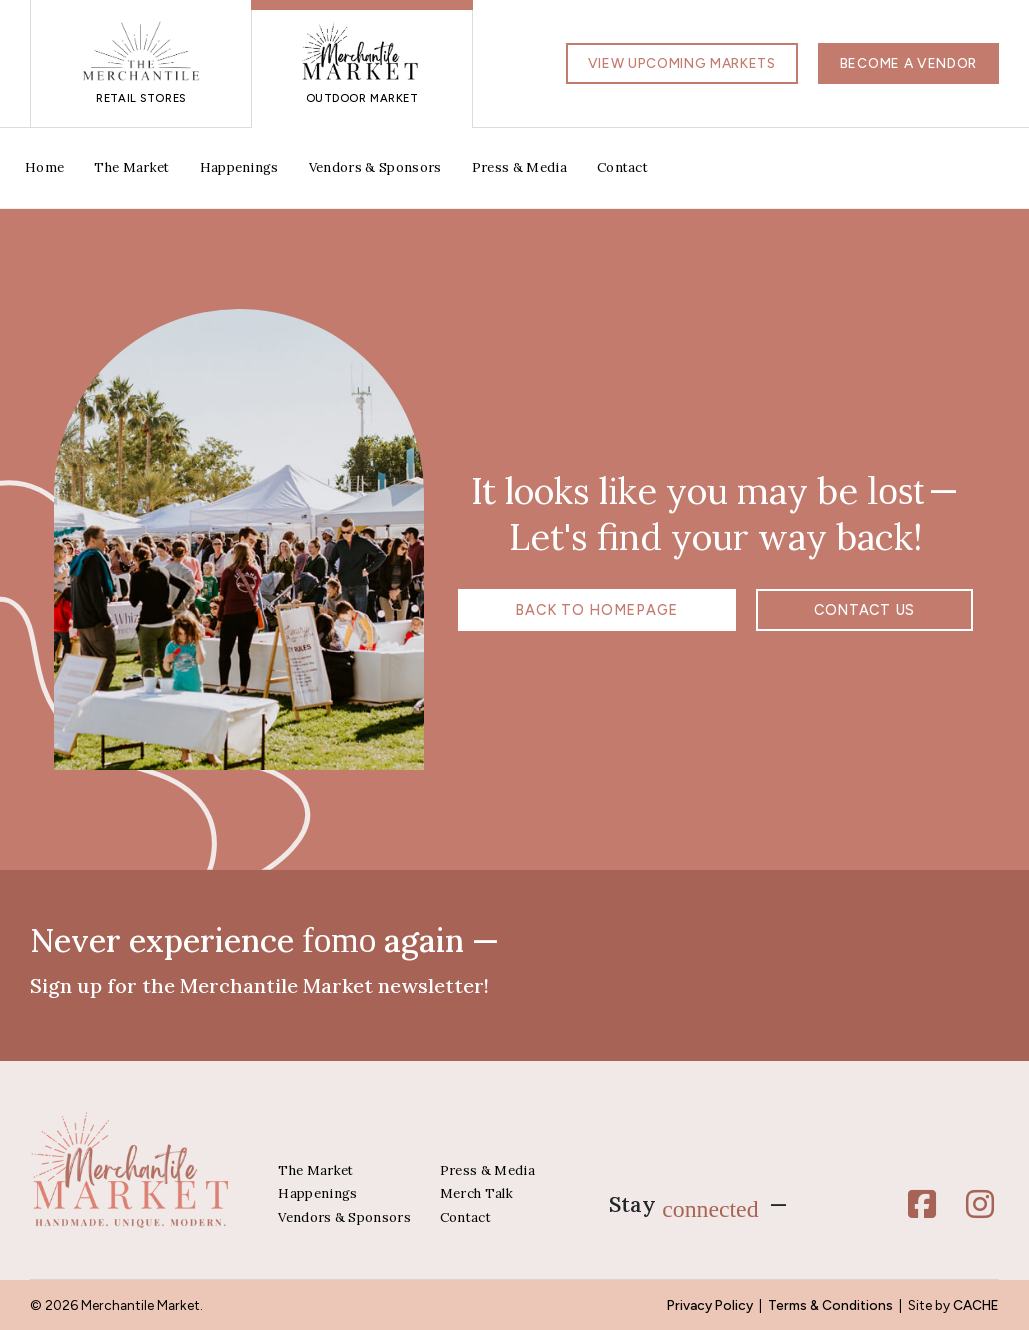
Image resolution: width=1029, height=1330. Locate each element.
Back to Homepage (632, 610)
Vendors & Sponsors (375, 167)
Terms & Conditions (830, 1305)
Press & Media (519, 167)
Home (44, 167)
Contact (622, 167)
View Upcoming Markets (682, 63)
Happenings (239, 167)
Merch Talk (476, 1193)
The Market (131, 167)
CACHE (976, 1305)
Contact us (828, 610)
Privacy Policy (710, 1305)
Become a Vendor (908, 63)
